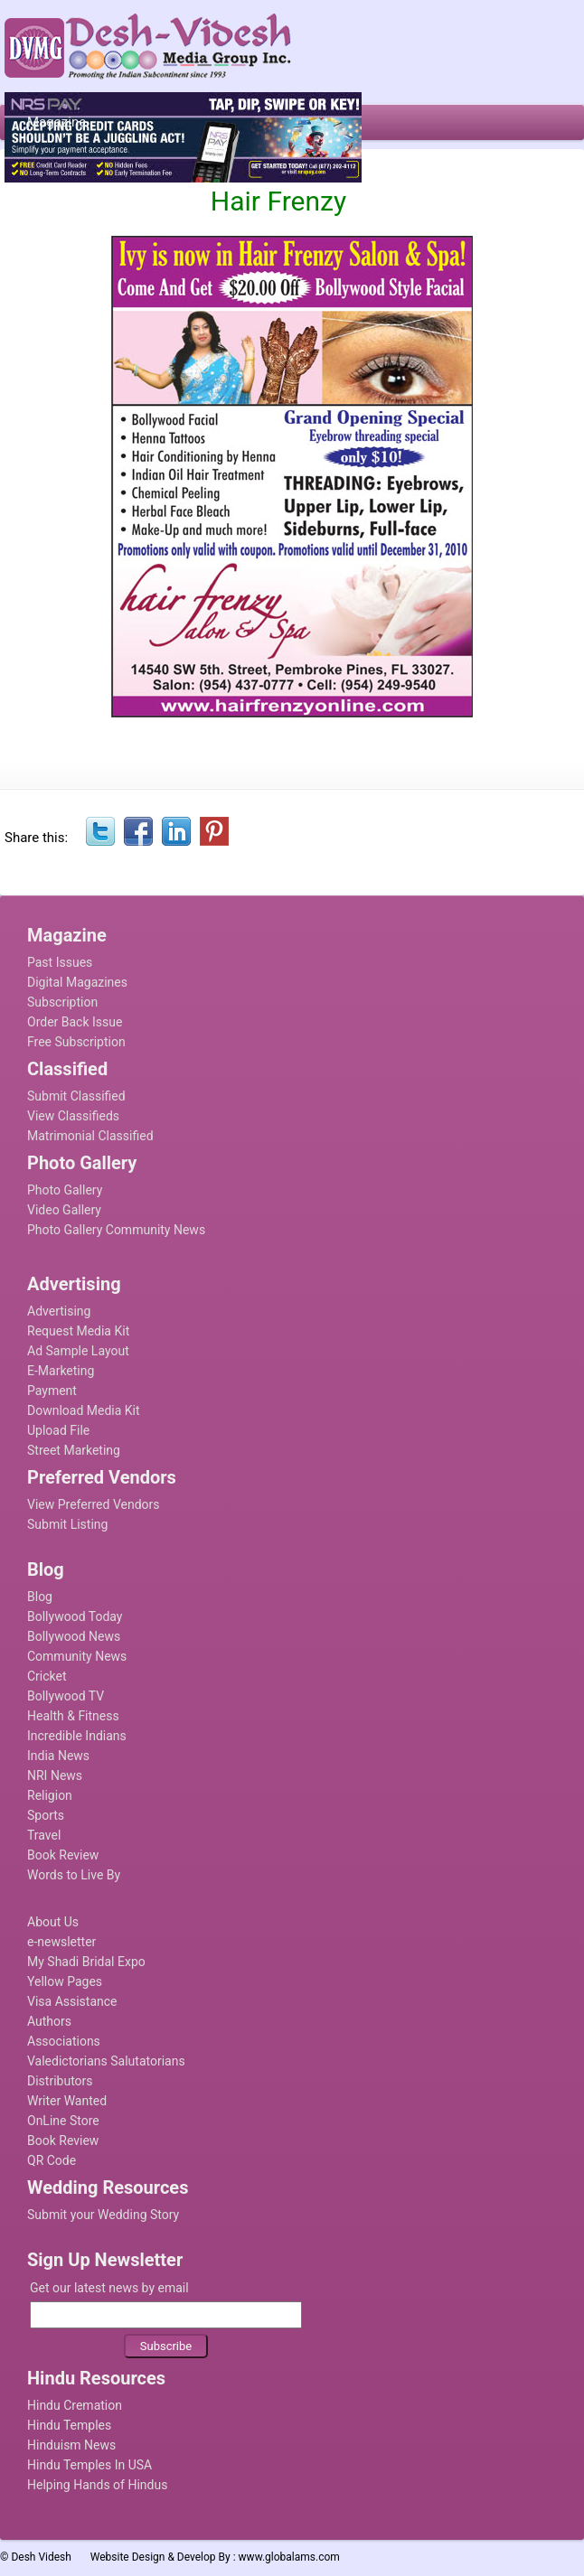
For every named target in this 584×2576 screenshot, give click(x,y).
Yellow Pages (64, 1981)
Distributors (60, 2081)
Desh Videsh (41, 2557)
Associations (63, 2041)
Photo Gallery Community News (116, 1229)
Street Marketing (73, 1450)
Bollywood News (73, 1636)
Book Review (63, 1855)
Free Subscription (76, 1042)
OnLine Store (63, 2120)
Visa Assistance (72, 2001)
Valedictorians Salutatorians (106, 2061)
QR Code (51, 2160)
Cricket (47, 1676)
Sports (45, 1815)
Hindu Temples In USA (89, 2465)
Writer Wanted (67, 2101)
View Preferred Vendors (93, 1504)
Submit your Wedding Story (103, 2214)
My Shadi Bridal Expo (86, 1961)
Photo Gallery (64, 1190)
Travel (44, 1835)
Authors (49, 2021)
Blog (39, 1596)
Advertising (58, 1311)
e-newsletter (61, 1941)
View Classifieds (73, 1116)
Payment (52, 1390)
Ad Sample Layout (78, 1351)
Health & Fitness (73, 1716)
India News (58, 1755)
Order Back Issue (74, 1022)
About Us (53, 1922)
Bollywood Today (74, 1616)
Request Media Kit (78, 1331)
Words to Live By (73, 1875)
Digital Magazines (77, 982)
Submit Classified (76, 1096)
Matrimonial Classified (90, 1136)
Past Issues (59, 962)
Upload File (58, 1430)
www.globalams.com (289, 2557)
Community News (77, 1656)
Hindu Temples (69, 2425)
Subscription (62, 1002)
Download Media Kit (83, 1410)
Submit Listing (67, 1524)
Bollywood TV (65, 1696)
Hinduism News (71, 2445)
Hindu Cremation (74, 2405)
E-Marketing (60, 1370)
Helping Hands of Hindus (97, 2485)
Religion (49, 1795)
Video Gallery (64, 1210)
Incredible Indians (77, 1735)
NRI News (54, 1775)
